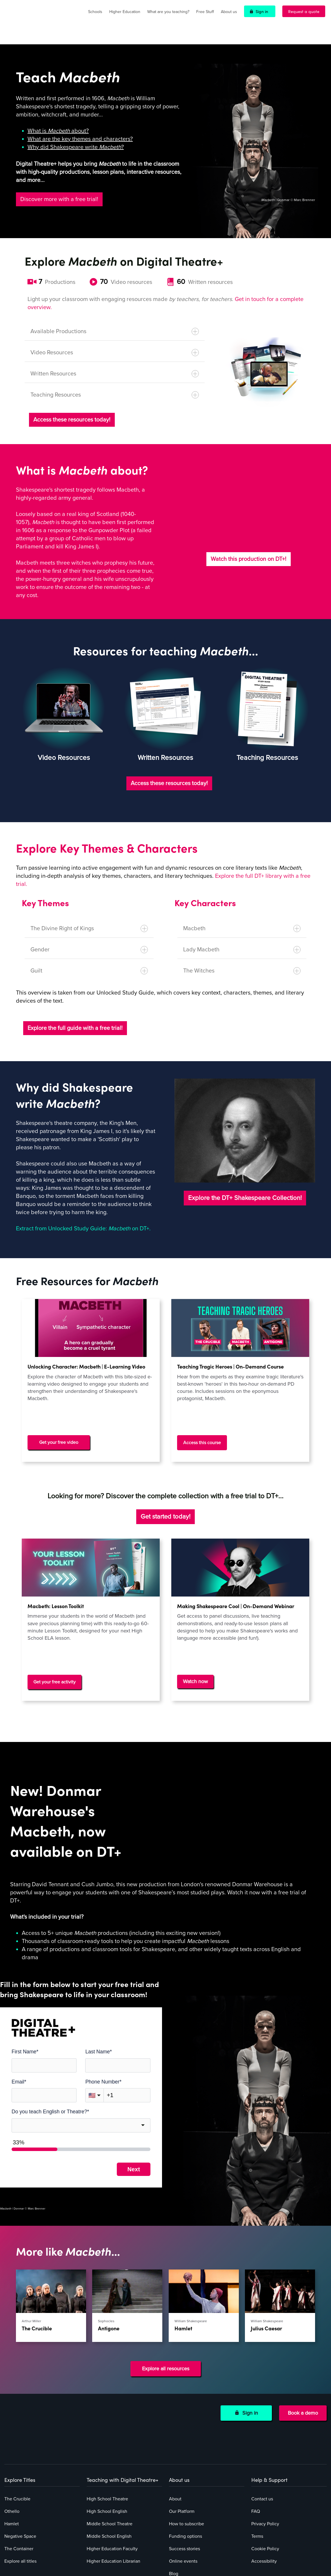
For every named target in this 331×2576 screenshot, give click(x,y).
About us (229, 11)
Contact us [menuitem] (262, 2432)
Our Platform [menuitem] (181, 2444)
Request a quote (303, 11)
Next (133, 2140)
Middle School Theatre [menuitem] (109, 2457)
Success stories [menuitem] (184, 2481)
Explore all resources (165, 2334)
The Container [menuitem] (18, 2481)
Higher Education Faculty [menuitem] (112, 2481)
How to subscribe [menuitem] (186, 2457)
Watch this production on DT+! (248, 542)
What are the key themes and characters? (80, 121)
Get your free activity (54, 1659)
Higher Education (124, 11)
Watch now (195, 1658)
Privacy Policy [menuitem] (265, 2457)
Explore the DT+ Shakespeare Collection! (245, 1181)
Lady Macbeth (242, 932)
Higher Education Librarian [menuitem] (113, 2494)
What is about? (58, 113)
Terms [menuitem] (257, 2469)
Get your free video (58, 1426)
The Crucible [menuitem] (17, 2432)
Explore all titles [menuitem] (20, 2494)
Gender (89, 932)
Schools (95, 11)
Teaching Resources (114, 378)
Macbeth (242, 911)
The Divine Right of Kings (89, 911)
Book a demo (303, 2379)
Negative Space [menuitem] (20, 2469)
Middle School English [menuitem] (109, 2469)
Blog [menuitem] (173, 2506)
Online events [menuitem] (183, 2494)
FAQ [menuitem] (255, 2444)
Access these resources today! (71, 402)
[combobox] (81, 2096)
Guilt (89, 953)
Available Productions (114, 314)
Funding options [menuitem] (185, 2469)
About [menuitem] (175, 2432)
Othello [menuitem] (11, 2444)
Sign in (262, 11)
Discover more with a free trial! (59, 182)
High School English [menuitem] (107, 2444)
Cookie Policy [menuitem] (265, 2481)
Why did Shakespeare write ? (76, 130)
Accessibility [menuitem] (264, 2494)
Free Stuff (205, 11)
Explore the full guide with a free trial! (75, 1011)
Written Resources (114, 356)
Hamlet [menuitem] (11, 2457)
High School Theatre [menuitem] (107, 2432)
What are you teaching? (168, 11)
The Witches (242, 953)
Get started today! (165, 1493)
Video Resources (114, 335)
